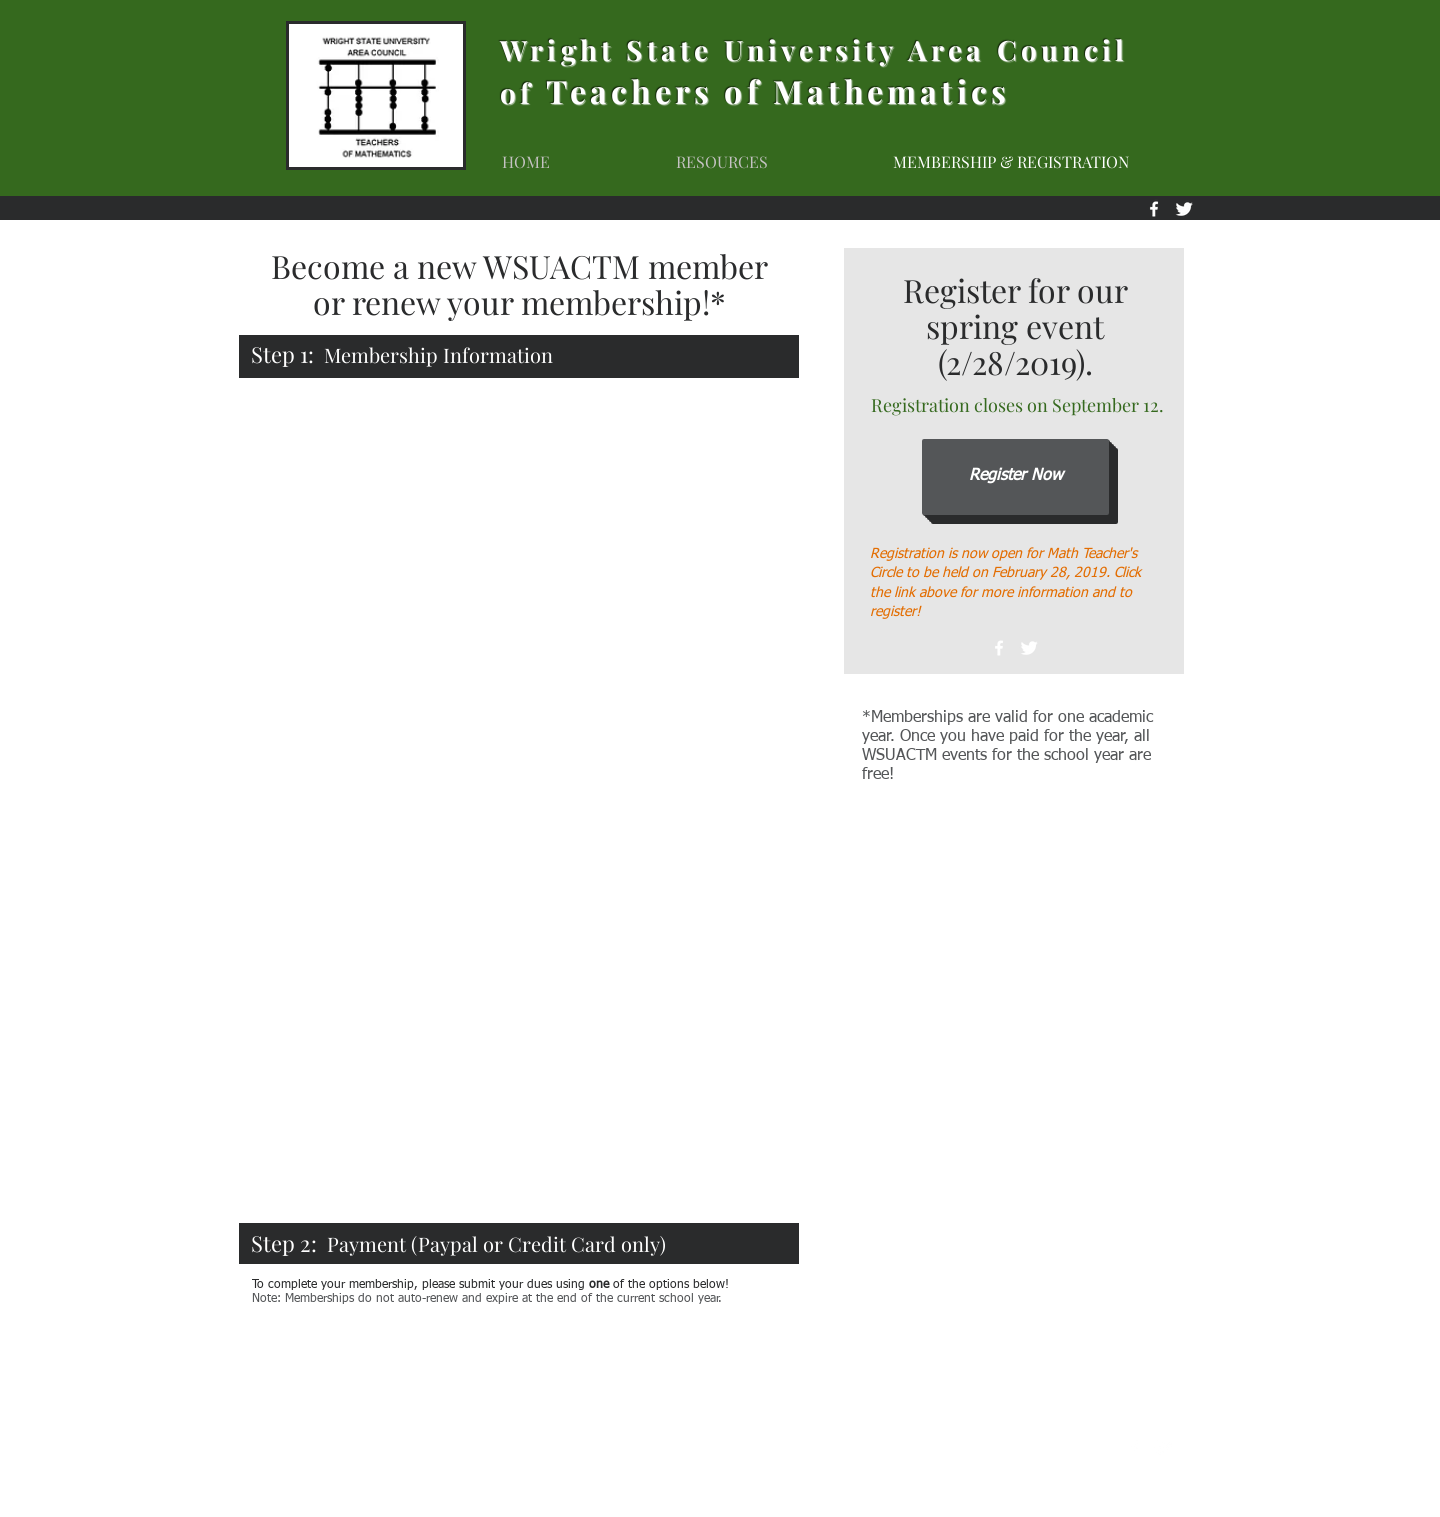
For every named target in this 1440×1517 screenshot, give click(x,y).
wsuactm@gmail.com (1059, 1448)
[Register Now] (1015, 477)
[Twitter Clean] (1029, 648)
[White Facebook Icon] (999, 648)
